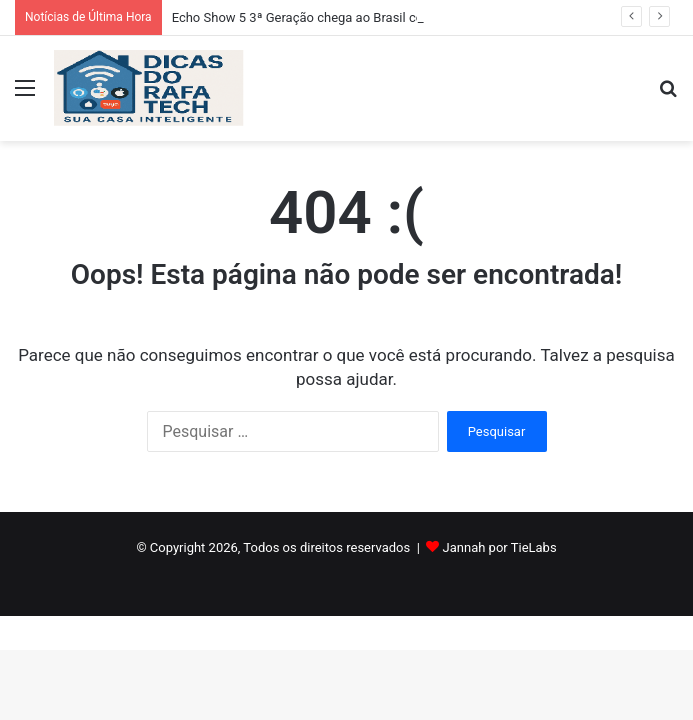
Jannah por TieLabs (500, 547)
